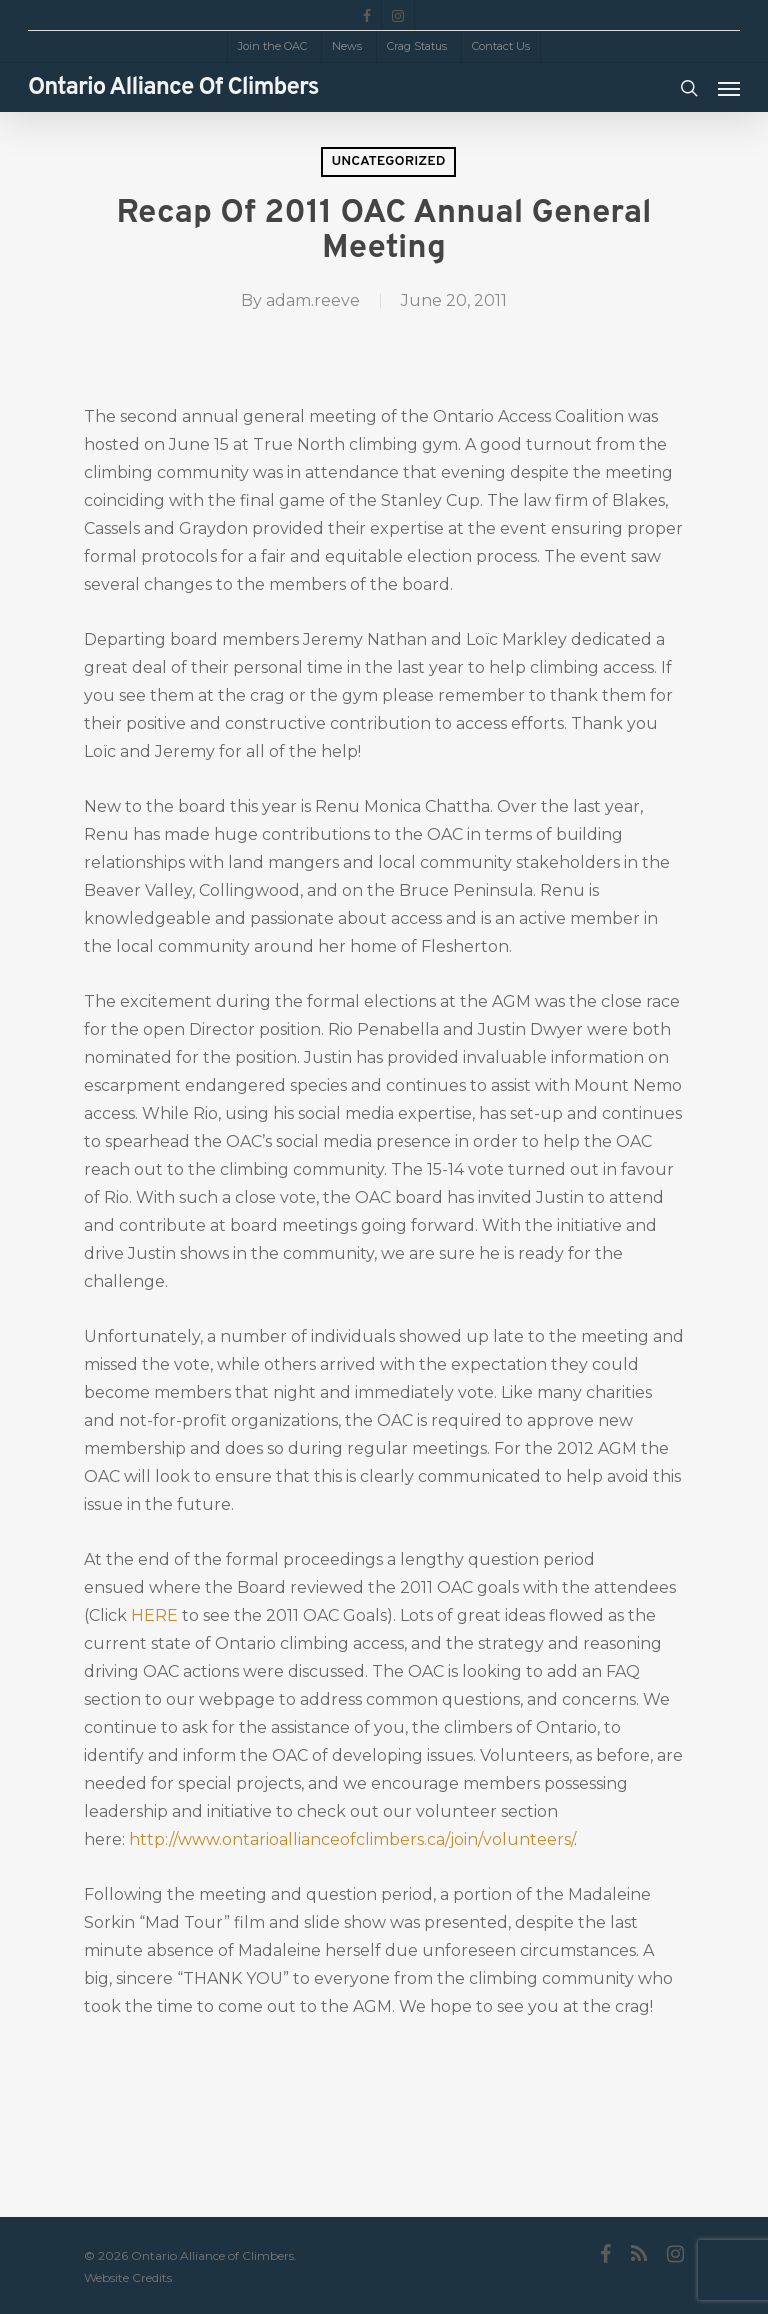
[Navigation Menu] (729, 88)
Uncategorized (388, 161)
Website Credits (128, 2277)
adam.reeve (313, 300)
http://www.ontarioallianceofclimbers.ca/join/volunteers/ (351, 1839)
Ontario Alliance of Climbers (173, 88)
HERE (154, 1615)
